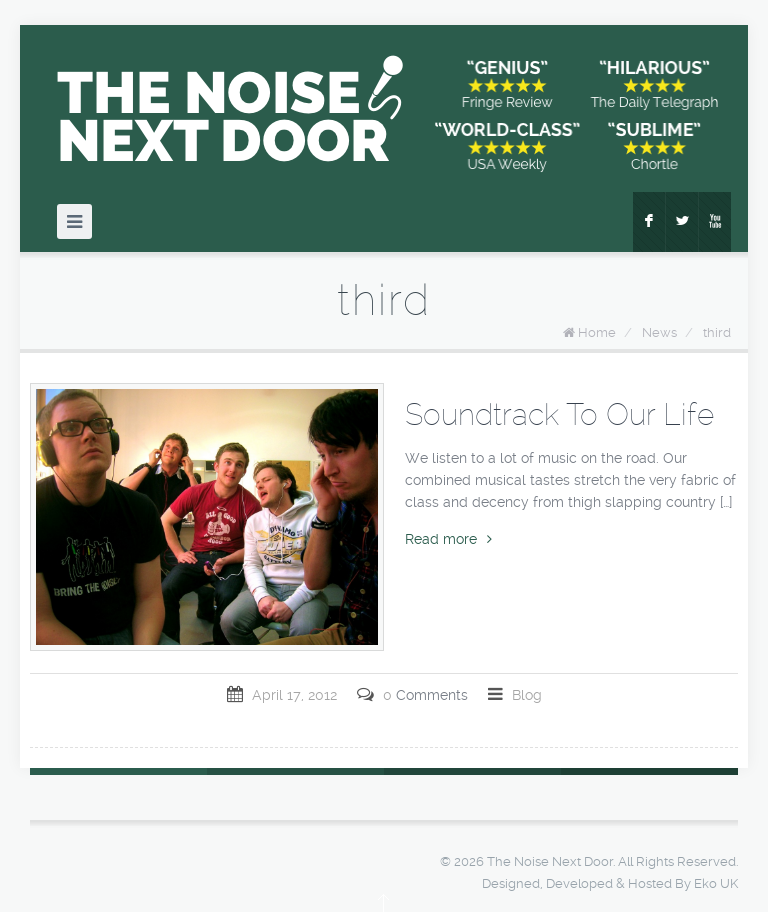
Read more (448, 539)
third (717, 332)
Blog (527, 695)
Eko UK (716, 883)
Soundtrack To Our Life (559, 414)
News (659, 332)
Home (597, 332)
